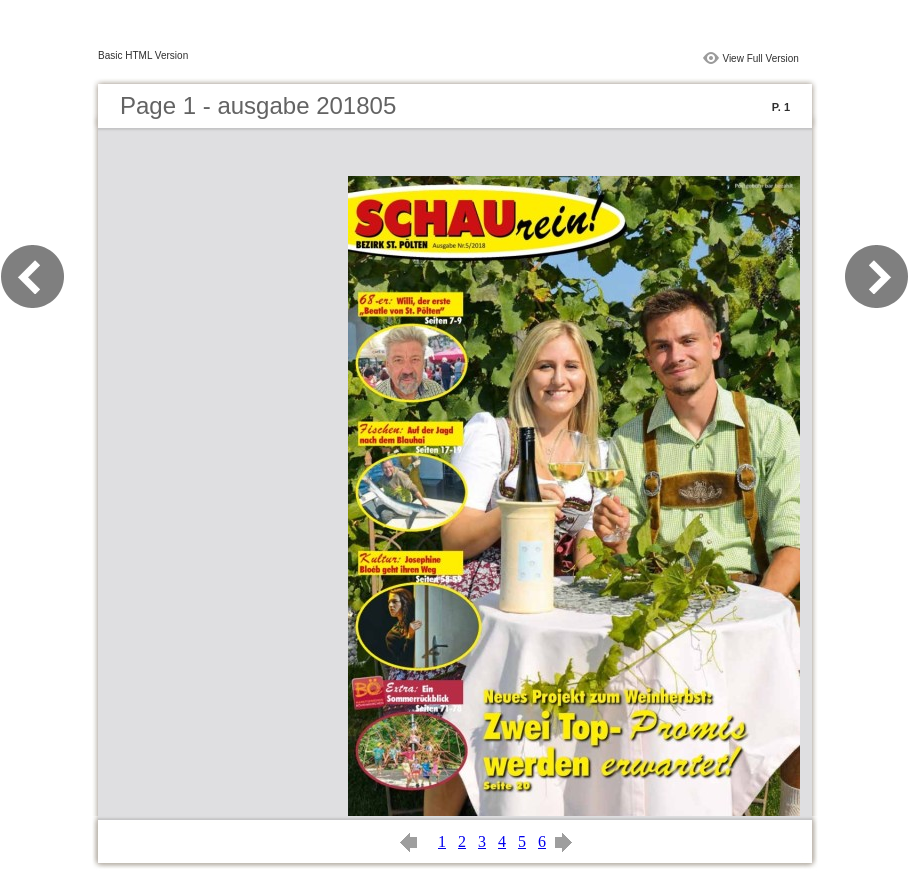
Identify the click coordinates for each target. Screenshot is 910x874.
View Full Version (760, 58)
